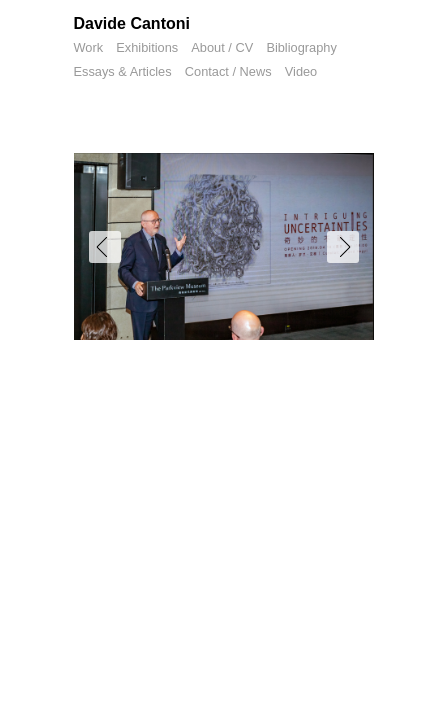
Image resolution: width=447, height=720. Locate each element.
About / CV (222, 47)
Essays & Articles (123, 71)
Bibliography (301, 47)
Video (301, 71)
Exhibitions (147, 47)
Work (89, 47)
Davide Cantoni (132, 23)
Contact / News (228, 71)
